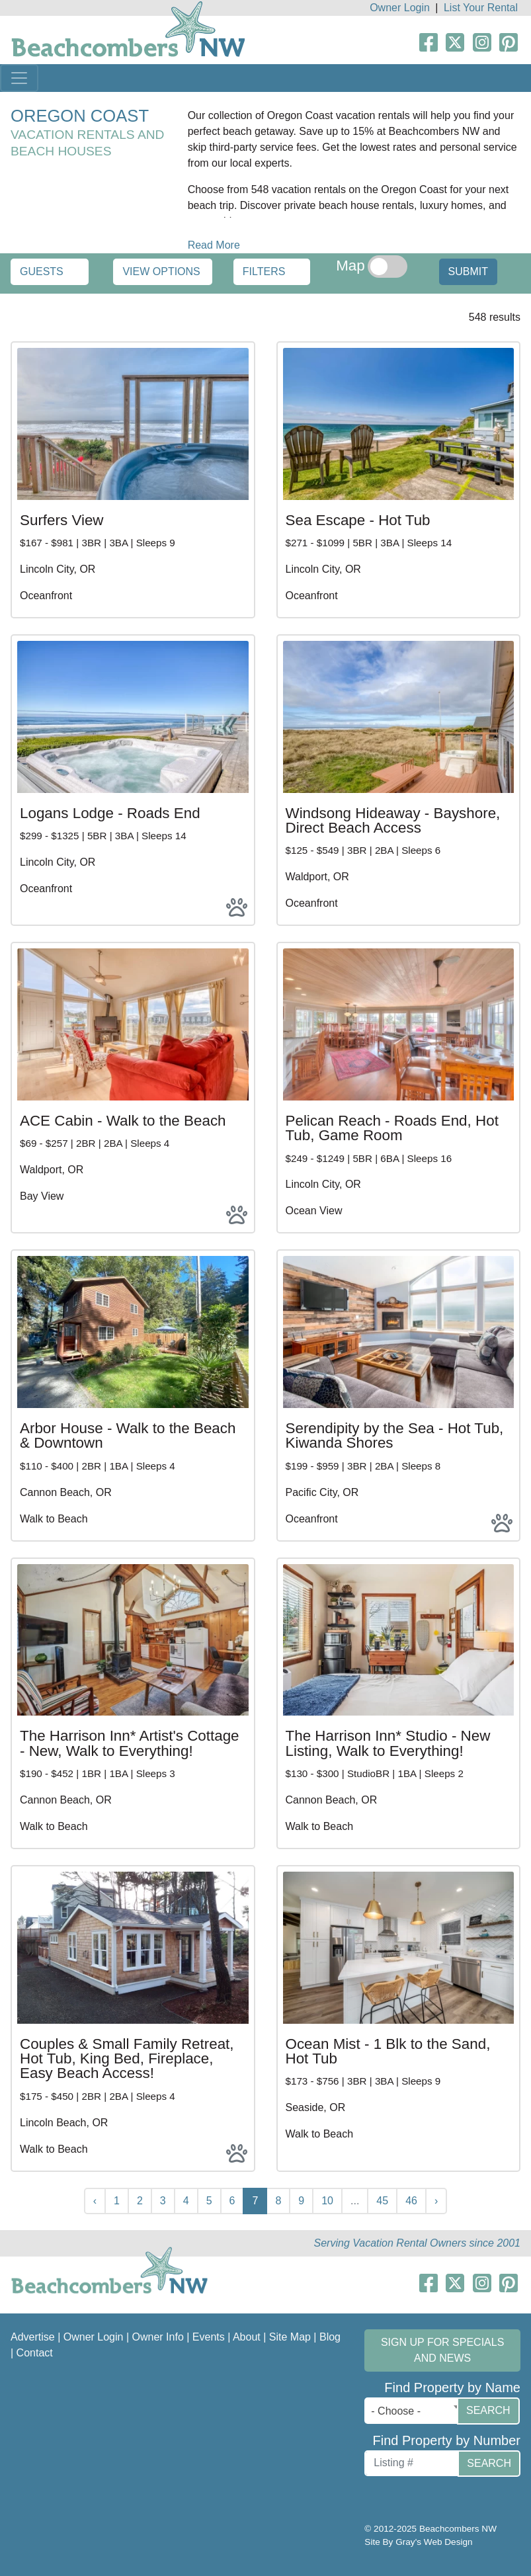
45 (382, 2200)
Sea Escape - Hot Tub (358, 520)
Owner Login (400, 7)
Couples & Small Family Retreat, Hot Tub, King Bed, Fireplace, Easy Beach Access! (127, 2059)
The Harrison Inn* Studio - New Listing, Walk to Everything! (388, 1743)
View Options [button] (161, 271)
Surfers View (62, 520)
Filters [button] (264, 271)
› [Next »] (436, 2200)
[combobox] (414, 2410)
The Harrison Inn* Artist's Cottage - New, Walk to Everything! (129, 1743)
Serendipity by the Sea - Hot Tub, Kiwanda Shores (395, 1435)
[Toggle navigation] (19, 78)
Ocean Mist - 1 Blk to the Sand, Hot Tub (388, 2051)
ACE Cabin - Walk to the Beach (123, 1120)
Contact (35, 2352)
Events (208, 2337)
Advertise (33, 2337)
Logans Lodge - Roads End (110, 813)
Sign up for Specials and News (442, 2350)
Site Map (290, 2337)
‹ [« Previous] (95, 2200)
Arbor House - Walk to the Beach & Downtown (127, 1435)
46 (411, 2200)
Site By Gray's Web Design (418, 2542)
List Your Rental (481, 7)
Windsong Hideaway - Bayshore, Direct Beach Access (393, 820)
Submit (468, 271)
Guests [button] (41, 271)
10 (327, 2200)
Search (488, 2410)
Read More (214, 245)
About (247, 2337)
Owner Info (158, 2337)
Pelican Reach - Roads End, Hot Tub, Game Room (392, 1127)
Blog (330, 2337)
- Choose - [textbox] (396, 2411)
